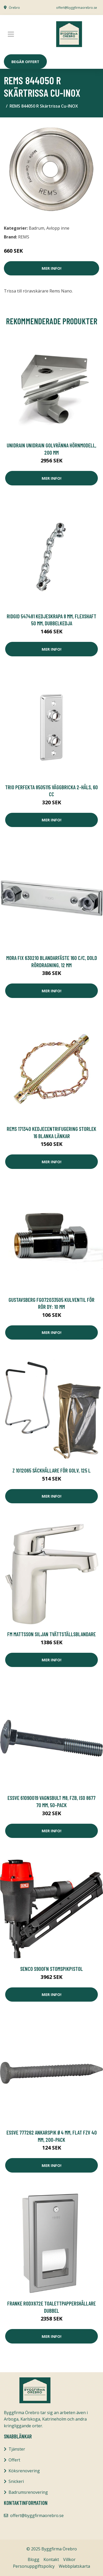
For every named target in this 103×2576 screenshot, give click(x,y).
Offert (14, 2460)
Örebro (14, 7)
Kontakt (51, 2559)
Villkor (69, 2559)
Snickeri (16, 2481)
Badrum (36, 228)
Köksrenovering (24, 2471)
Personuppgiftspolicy (34, 2566)
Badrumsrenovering (28, 2492)
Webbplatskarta (74, 2566)
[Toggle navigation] (11, 34)
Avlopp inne (57, 228)
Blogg (33, 2559)
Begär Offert (25, 61)
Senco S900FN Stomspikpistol (51, 1968)
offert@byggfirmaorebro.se (76, 7)
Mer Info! (51, 268)
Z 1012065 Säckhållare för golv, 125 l (51, 1470)
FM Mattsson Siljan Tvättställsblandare (51, 1634)
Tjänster (17, 2449)
